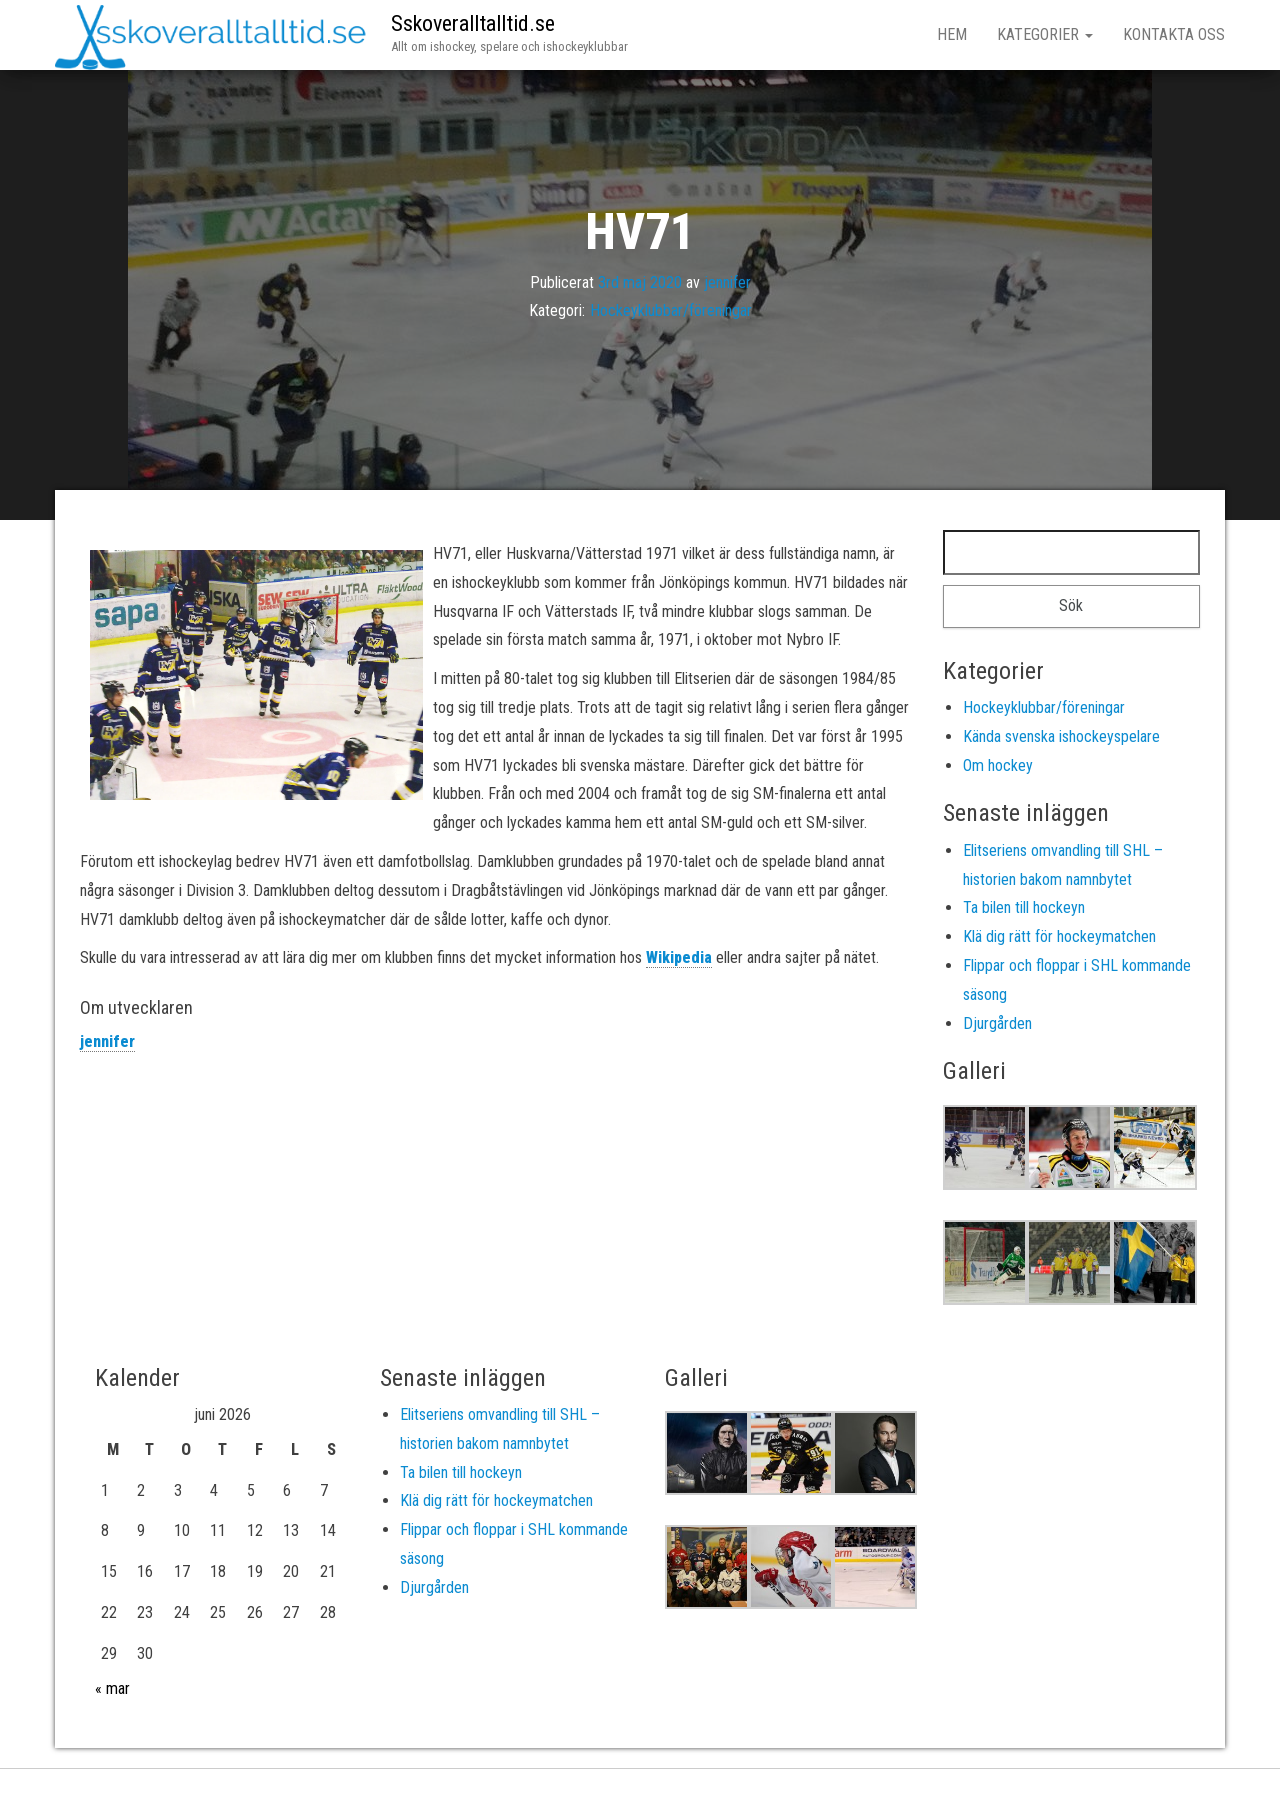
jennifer (727, 281)
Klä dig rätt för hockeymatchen (1059, 936)
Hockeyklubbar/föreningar (671, 310)
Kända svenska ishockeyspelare (1061, 736)
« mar (112, 1688)
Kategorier (1045, 34)
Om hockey (998, 765)
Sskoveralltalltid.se (473, 23)
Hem (952, 34)
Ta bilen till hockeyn (1024, 907)
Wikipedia (679, 957)
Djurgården (997, 1023)
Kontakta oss (1174, 34)
